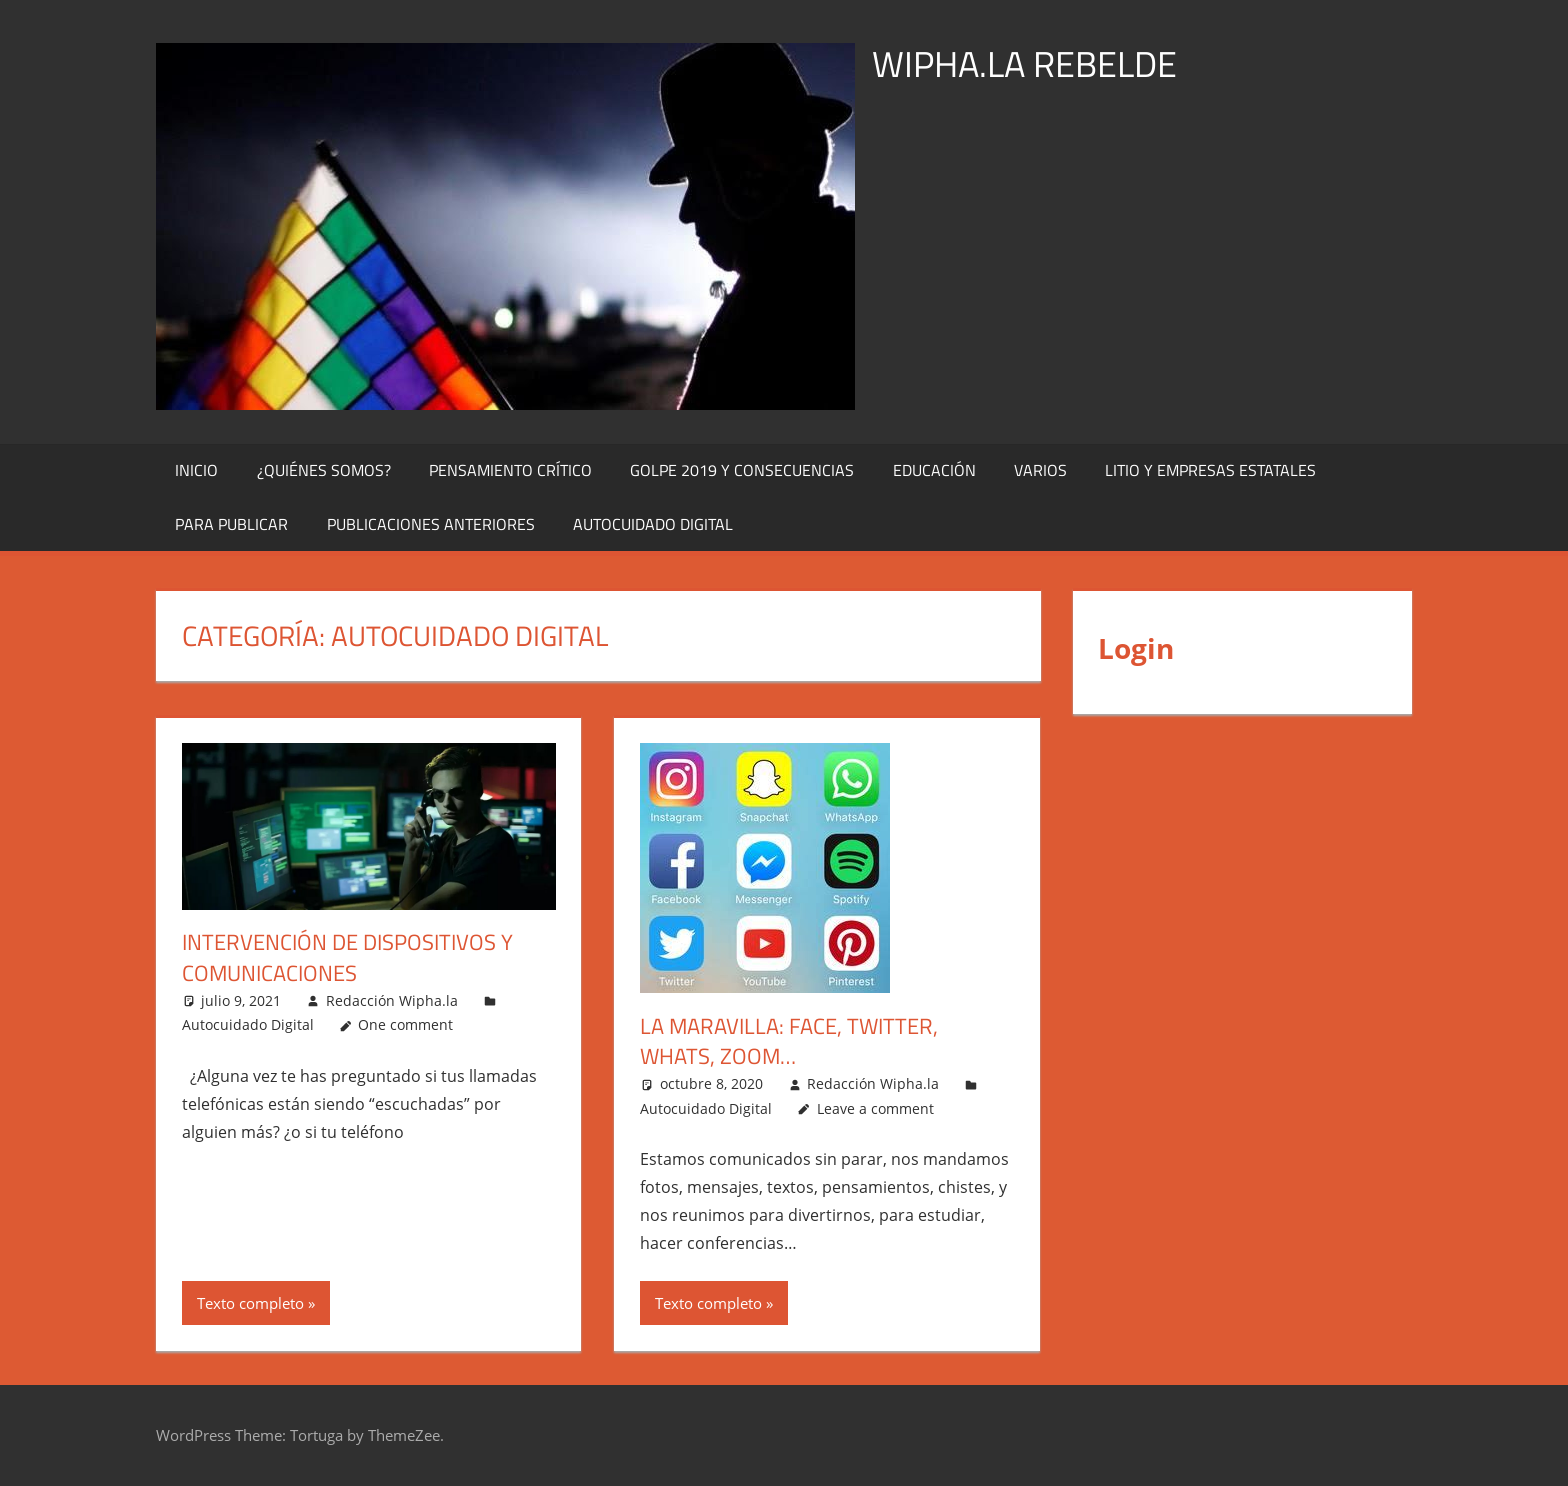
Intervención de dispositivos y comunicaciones (347, 957)
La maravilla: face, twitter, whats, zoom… (789, 1041)
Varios (1040, 470)
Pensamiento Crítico (510, 470)
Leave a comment (875, 1108)
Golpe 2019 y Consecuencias (742, 470)
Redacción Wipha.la (392, 1000)
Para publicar (231, 524)
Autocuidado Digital (248, 1024)
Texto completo (250, 1303)
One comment (405, 1024)
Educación (934, 470)
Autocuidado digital (653, 524)
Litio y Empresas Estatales (1210, 470)
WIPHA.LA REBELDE (1024, 63)
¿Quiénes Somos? (324, 470)
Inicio (196, 470)
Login (1136, 648)
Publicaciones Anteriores (431, 524)
